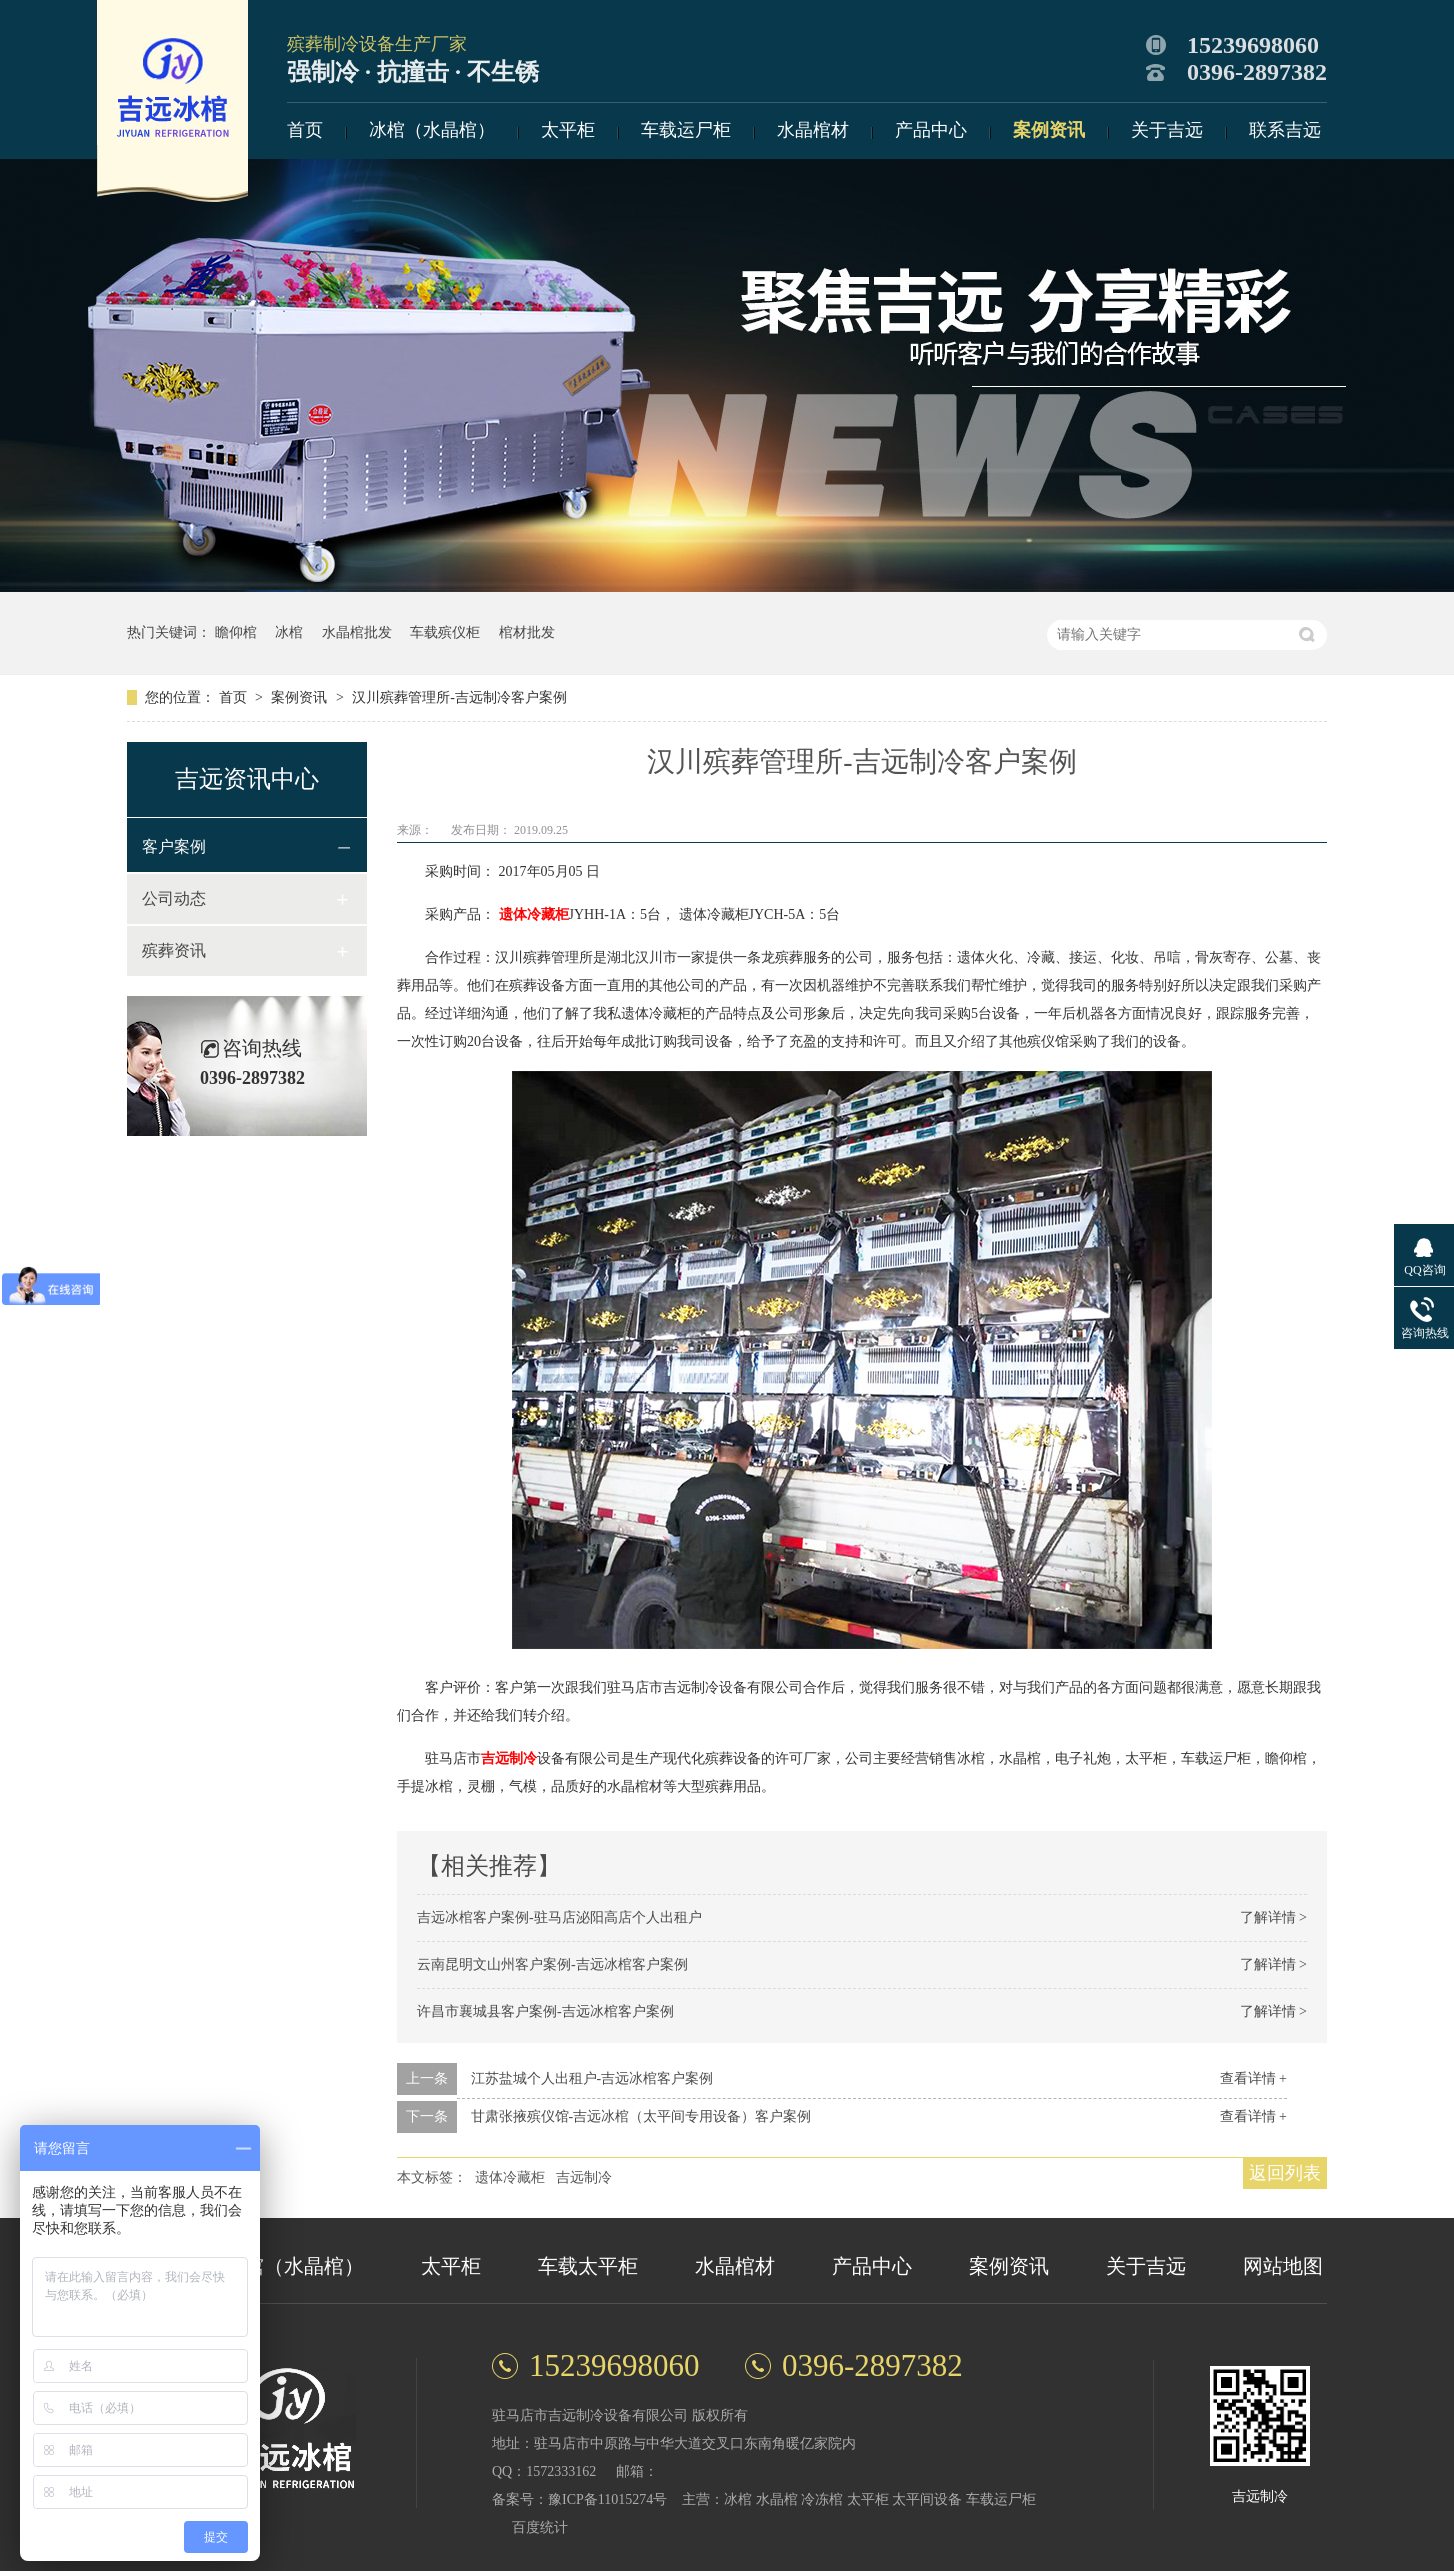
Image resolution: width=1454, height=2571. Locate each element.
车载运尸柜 (686, 130)
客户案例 (174, 846)
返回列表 (1285, 2173)
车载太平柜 (588, 2266)
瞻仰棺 (236, 632)
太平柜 (568, 130)
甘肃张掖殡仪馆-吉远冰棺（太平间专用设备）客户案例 (641, 2116)
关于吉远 (1167, 130)
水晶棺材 (813, 130)
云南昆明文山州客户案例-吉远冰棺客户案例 (552, 1964)
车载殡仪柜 (445, 632)
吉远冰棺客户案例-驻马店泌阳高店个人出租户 (559, 1917)
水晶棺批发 (357, 632)
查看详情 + (1253, 2078)
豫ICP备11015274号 (607, 2499)
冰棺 (289, 632)
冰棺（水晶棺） (432, 130)
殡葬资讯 (174, 950)
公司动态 (174, 898)
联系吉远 (1285, 130)
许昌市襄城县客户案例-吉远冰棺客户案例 (545, 2011)
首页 (305, 130)
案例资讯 (1049, 130)
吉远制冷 (509, 1758)
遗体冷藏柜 (534, 914)
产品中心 (931, 130)
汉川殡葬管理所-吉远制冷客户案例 (459, 697)
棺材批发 (527, 632)
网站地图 (1283, 2266)
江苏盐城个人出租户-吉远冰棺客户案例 (592, 2078)
